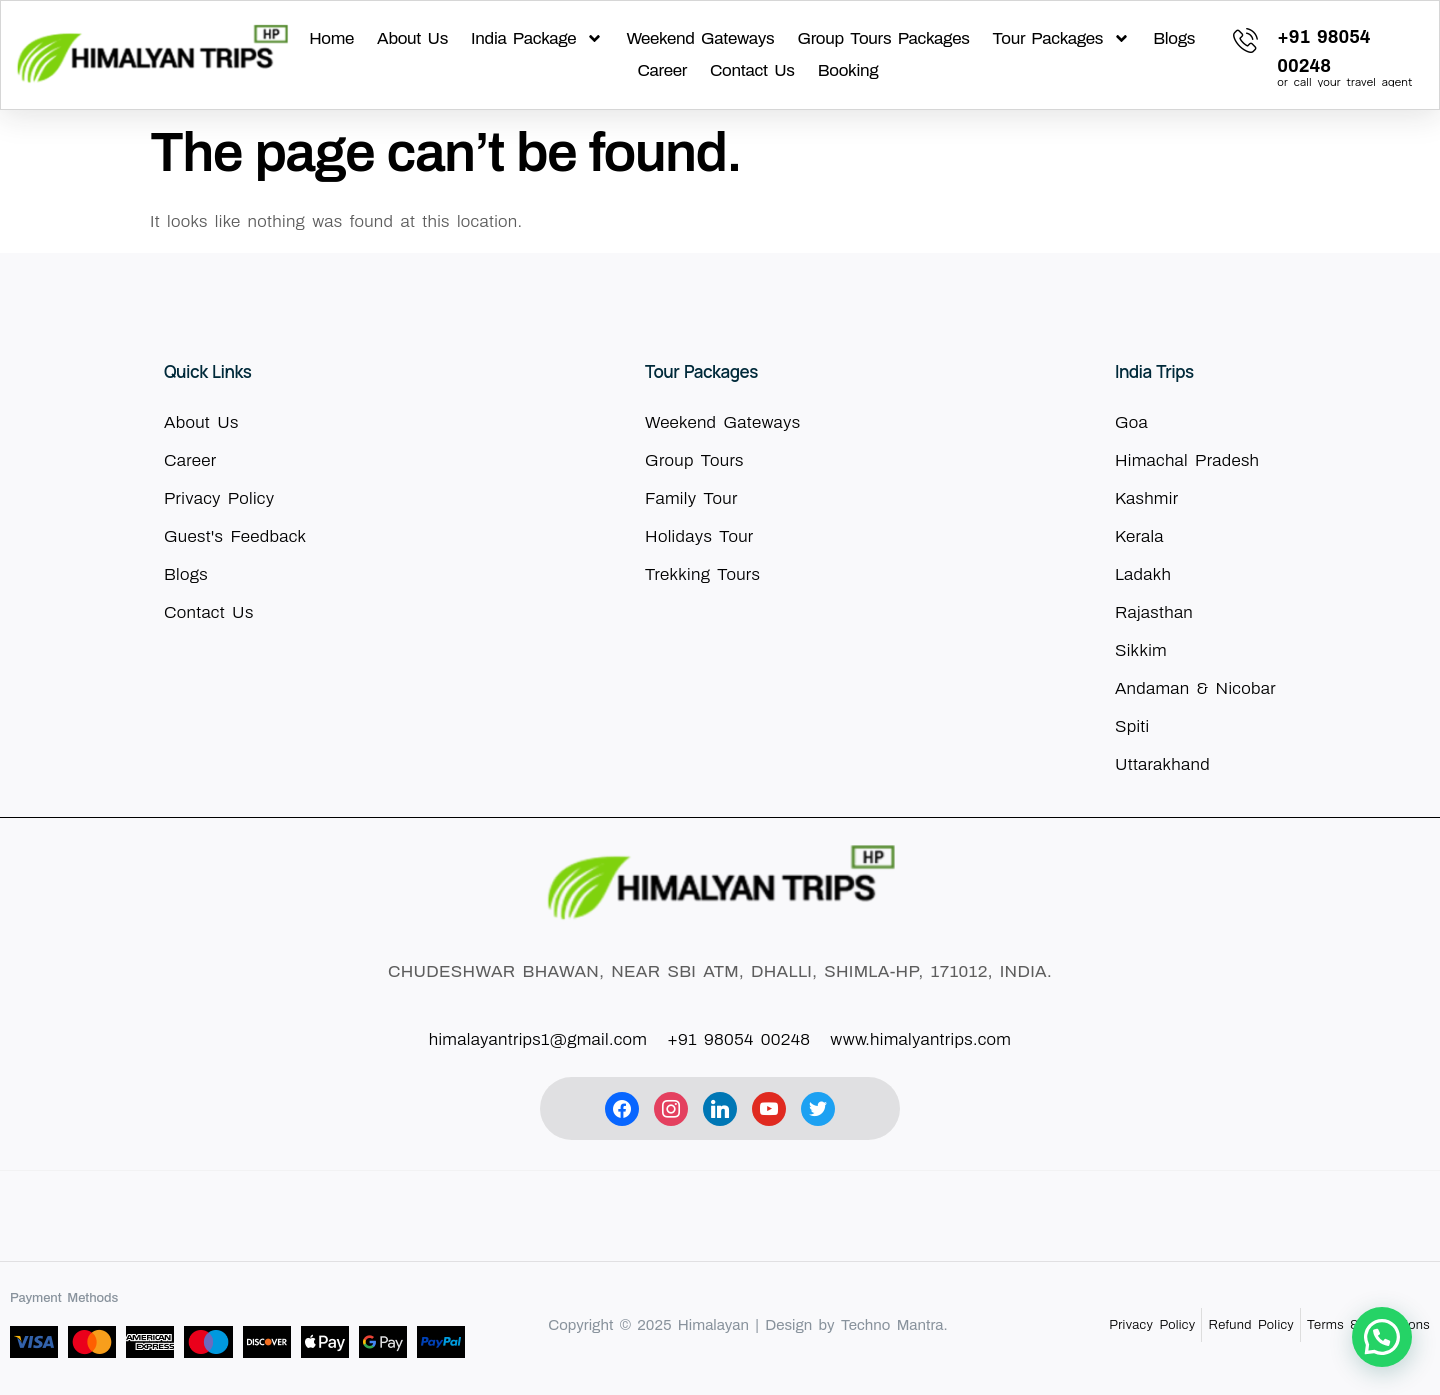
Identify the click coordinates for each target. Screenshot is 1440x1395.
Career (662, 70)
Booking (848, 70)
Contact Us (752, 70)
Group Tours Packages (883, 38)
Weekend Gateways (700, 38)
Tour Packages (1062, 39)
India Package (537, 39)
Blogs (1174, 38)
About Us (412, 38)
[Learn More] (1323, 55)
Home (331, 38)
